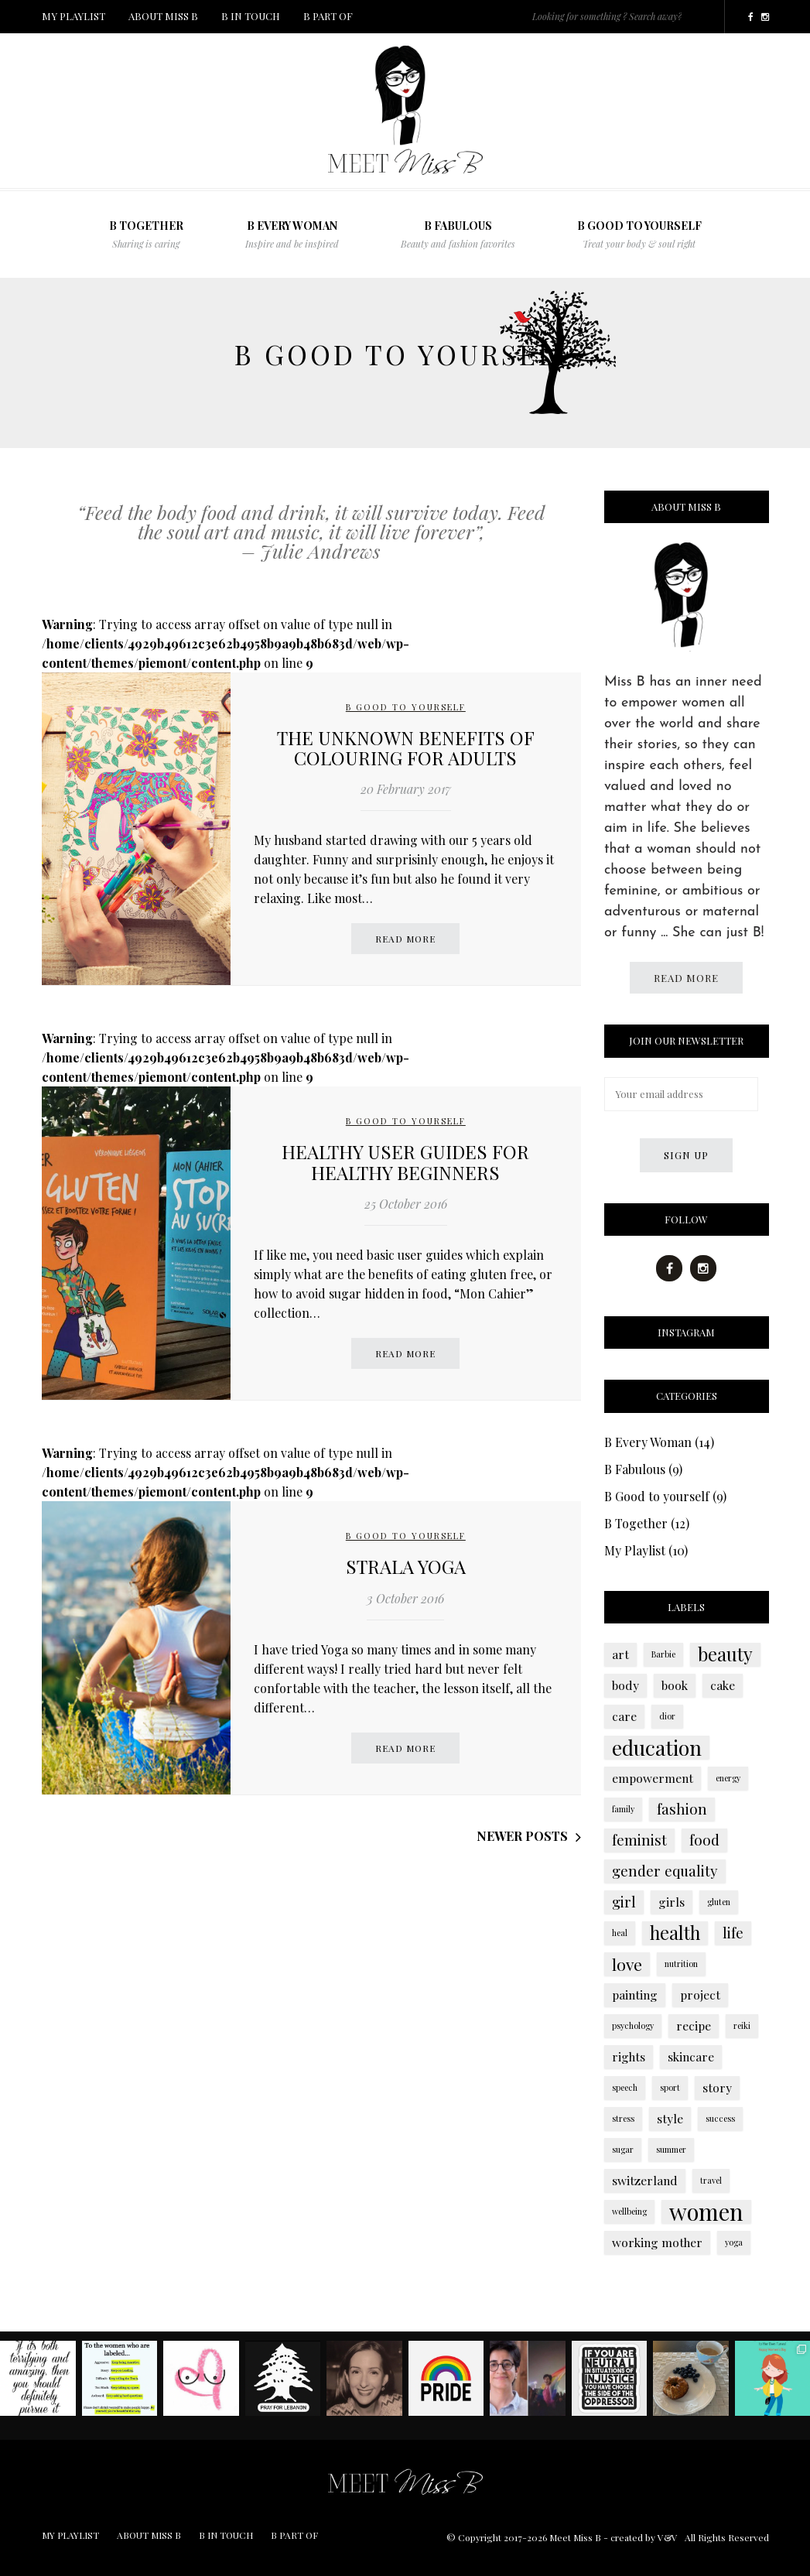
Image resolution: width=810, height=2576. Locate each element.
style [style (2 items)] (670, 2118)
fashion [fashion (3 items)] (682, 1808)
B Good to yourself (639, 234)
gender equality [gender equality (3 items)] (665, 1870)
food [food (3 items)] (704, 1839)
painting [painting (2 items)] (635, 1994)
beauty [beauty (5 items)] (725, 1654)
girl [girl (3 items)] (624, 1901)
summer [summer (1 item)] (671, 2149)
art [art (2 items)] (620, 1654)
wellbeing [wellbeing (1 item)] (629, 2211)
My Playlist (634, 1550)
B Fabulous (634, 1469)
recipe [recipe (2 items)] (693, 2025)
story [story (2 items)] (717, 2087)
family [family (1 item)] (623, 1809)
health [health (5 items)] (675, 1933)
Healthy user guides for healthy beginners (405, 1161)
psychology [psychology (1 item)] (633, 2025)
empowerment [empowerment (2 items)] (652, 1778)
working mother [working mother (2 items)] (657, 2242)
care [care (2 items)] (624, 1716)
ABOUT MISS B (163, 15)
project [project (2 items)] (700, 1994)
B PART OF (328, 15)
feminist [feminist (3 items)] (639, 1839)
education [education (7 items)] (657, 1747)
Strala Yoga (406, 1566)
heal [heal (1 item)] (619, 1932)
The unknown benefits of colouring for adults (406, 747)
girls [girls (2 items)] (671, 1902)
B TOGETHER (146, 234)
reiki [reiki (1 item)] (741, 2025)
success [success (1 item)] (720, 2118)
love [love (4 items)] (627, 1964)
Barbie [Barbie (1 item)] (663, 1654)
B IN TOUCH (250, 15)
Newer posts (522, 1836)
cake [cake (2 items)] (722, 1685)
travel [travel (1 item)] (711, 2180)
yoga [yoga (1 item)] (734, 2242)
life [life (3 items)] (733, 1932)
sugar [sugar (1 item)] (623, 2149)
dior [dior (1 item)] (667, 1716)
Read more (405, 938)
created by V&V (644, 2537)
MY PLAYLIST (73, 15)
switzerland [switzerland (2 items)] (645, 2180)
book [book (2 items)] (674, 1685)
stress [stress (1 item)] (623, 2118)
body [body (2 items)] (625, 1685)
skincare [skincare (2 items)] (691, 2056)
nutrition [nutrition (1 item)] (681, 1963)
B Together (636, 1523)
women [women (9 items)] (706, 2211)
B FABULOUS (458, 234)
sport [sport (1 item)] (670, 2087)
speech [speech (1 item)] (624, 2087)
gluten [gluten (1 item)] (718, 1901)
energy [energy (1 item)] (728, 1778)
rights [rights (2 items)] (628, 2056)
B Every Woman (292, 234)
